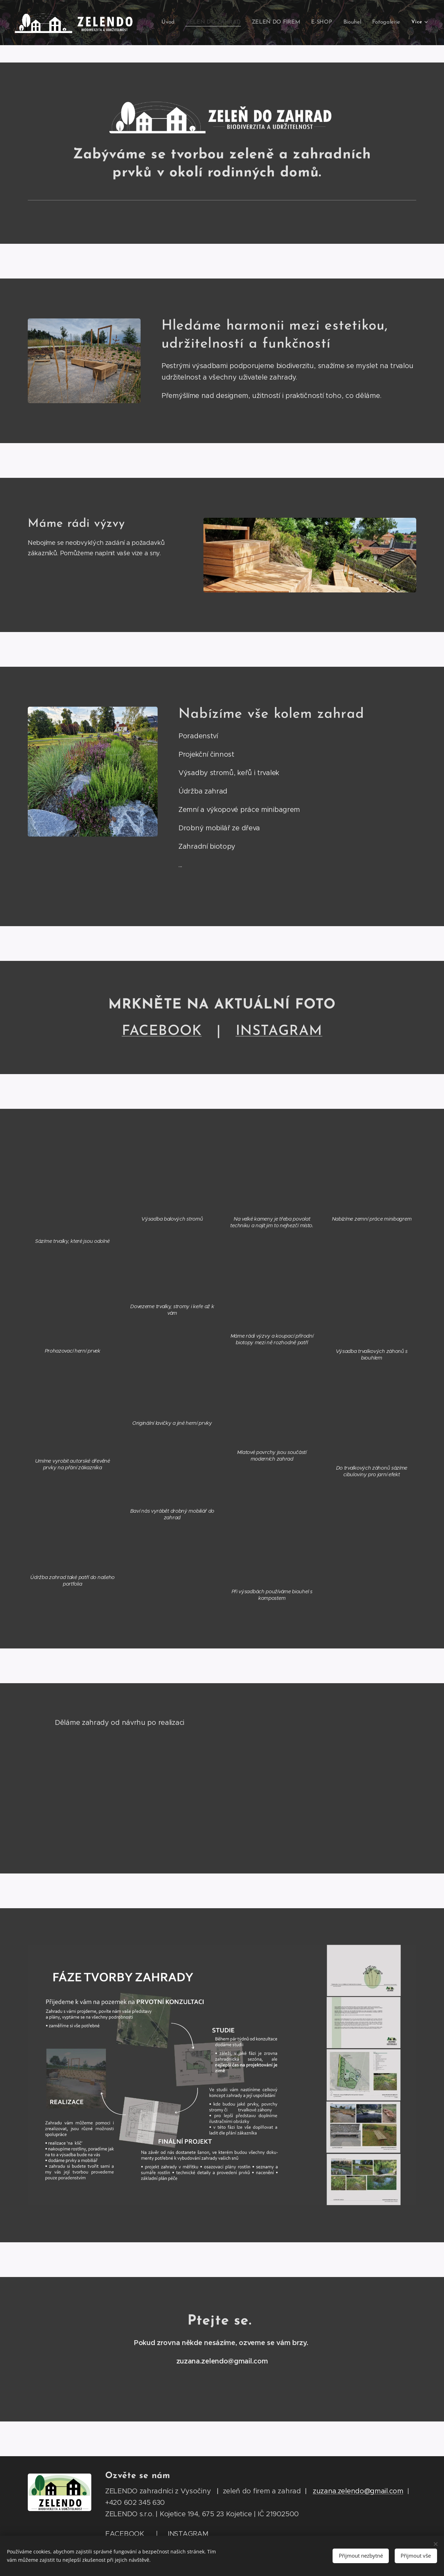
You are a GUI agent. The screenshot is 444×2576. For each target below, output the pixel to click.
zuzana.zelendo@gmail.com (358, 2491)
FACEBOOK (162, 1031)
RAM (279, 1031)
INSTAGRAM (188, 2533)
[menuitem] (176, 22)
